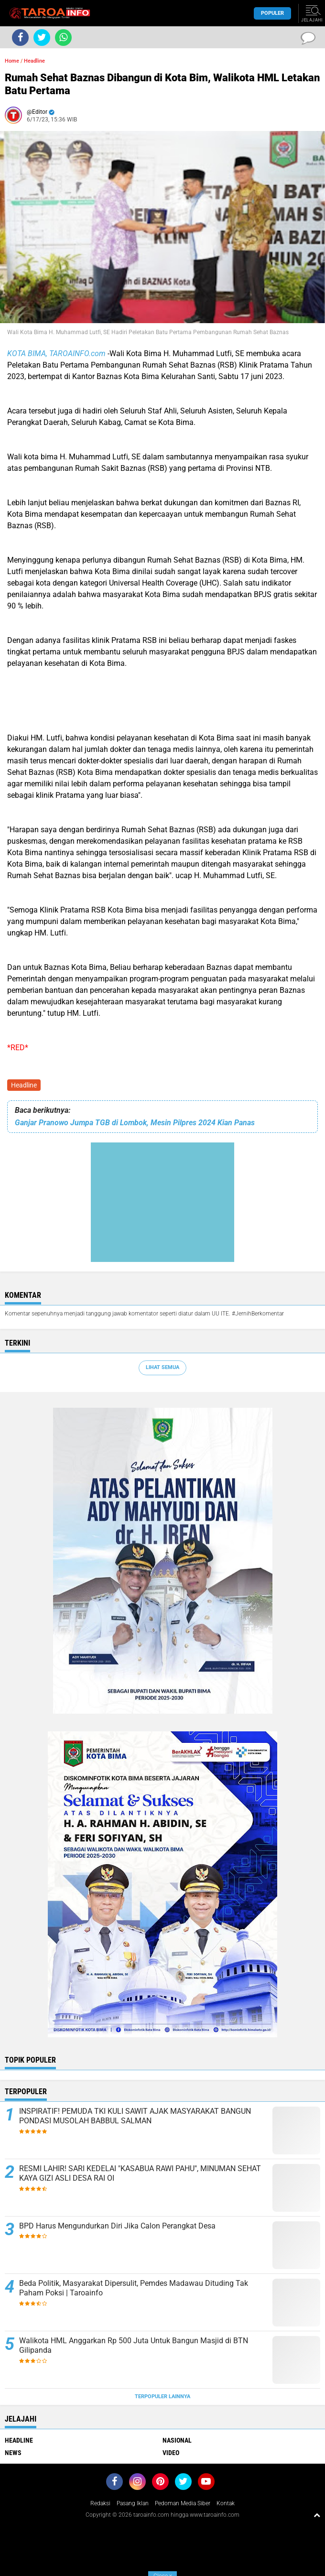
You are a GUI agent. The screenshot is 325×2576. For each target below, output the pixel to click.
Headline (24, 1085)
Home (12, 61)
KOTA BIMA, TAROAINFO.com (56, 353)
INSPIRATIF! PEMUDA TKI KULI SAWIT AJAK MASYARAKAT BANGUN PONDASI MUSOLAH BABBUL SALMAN (135, 2116)
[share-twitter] (41, 37)
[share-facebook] (20, 37)
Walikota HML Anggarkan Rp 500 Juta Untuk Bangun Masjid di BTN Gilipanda (133, 2345)
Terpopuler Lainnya (162, 2396)
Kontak (226, 2503)
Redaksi (100, 2503)
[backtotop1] (317, 2515)
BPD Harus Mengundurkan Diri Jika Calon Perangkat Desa (117, 2225)
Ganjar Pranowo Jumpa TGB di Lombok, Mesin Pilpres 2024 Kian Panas (135, 1122)
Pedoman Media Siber (182, 2503)
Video (170, 2452)
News (13, 2452)
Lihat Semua (162, 1367)
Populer (272, 13)
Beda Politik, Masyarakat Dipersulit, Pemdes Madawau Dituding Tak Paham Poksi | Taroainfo (133, 2288)
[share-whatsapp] (63, 37)
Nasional (177, 2440)
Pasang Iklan (133, 2503)
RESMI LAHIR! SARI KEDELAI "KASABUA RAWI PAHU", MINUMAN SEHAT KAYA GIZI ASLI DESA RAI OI (140, 2173)
